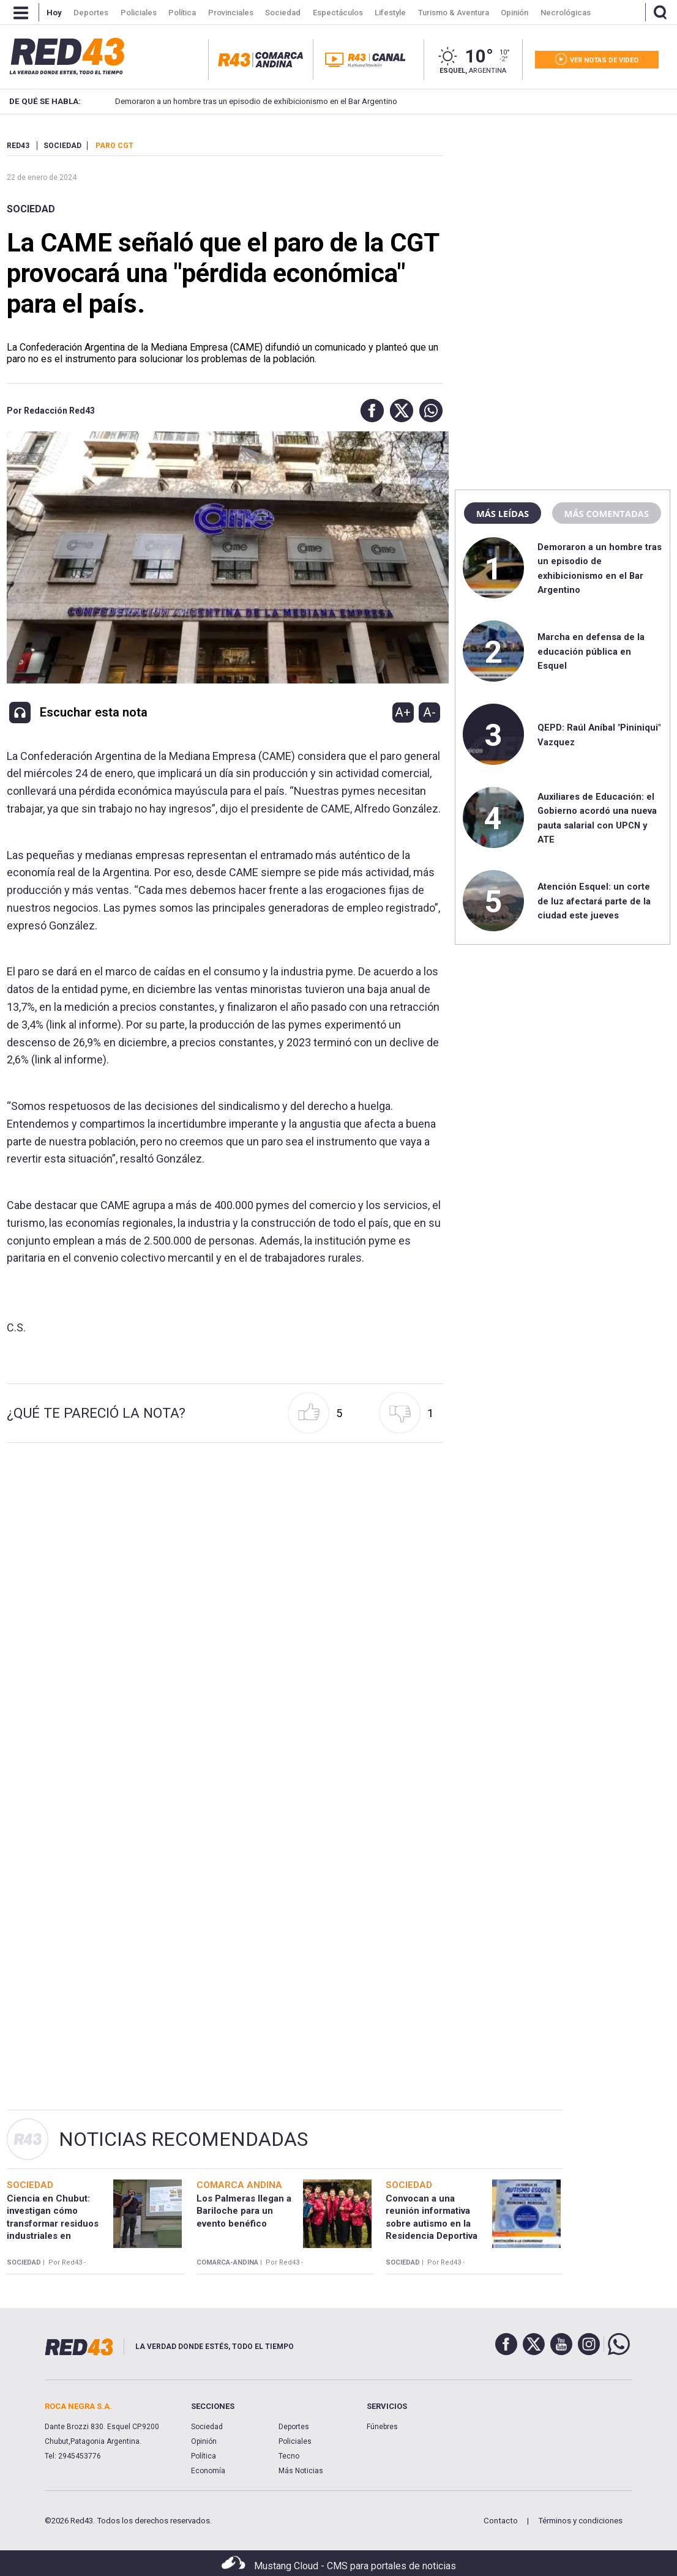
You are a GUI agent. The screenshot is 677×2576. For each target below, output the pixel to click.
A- (429, 712)
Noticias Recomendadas (183, 2139)
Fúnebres (382, 2426)
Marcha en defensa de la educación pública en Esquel (591, 651)
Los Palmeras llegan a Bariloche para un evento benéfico (243, 2211)
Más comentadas (606, 513)
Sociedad (31, 209)
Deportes (294, 2426)
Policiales (295, 2441)
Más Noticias (301, 2470)
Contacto (501, 2520)
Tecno (289, 2456)
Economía (208, 2470)
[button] (369, 410)
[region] (562, 217)
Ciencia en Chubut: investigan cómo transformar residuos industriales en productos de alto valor (57, 2223)
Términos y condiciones (580, 2520)
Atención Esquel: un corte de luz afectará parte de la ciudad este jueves (594, 901)
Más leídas (502, 513)
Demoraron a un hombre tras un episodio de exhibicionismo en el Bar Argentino (236, 101)
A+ (403, 712)
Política (203, 2456)
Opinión (204, 2441)
